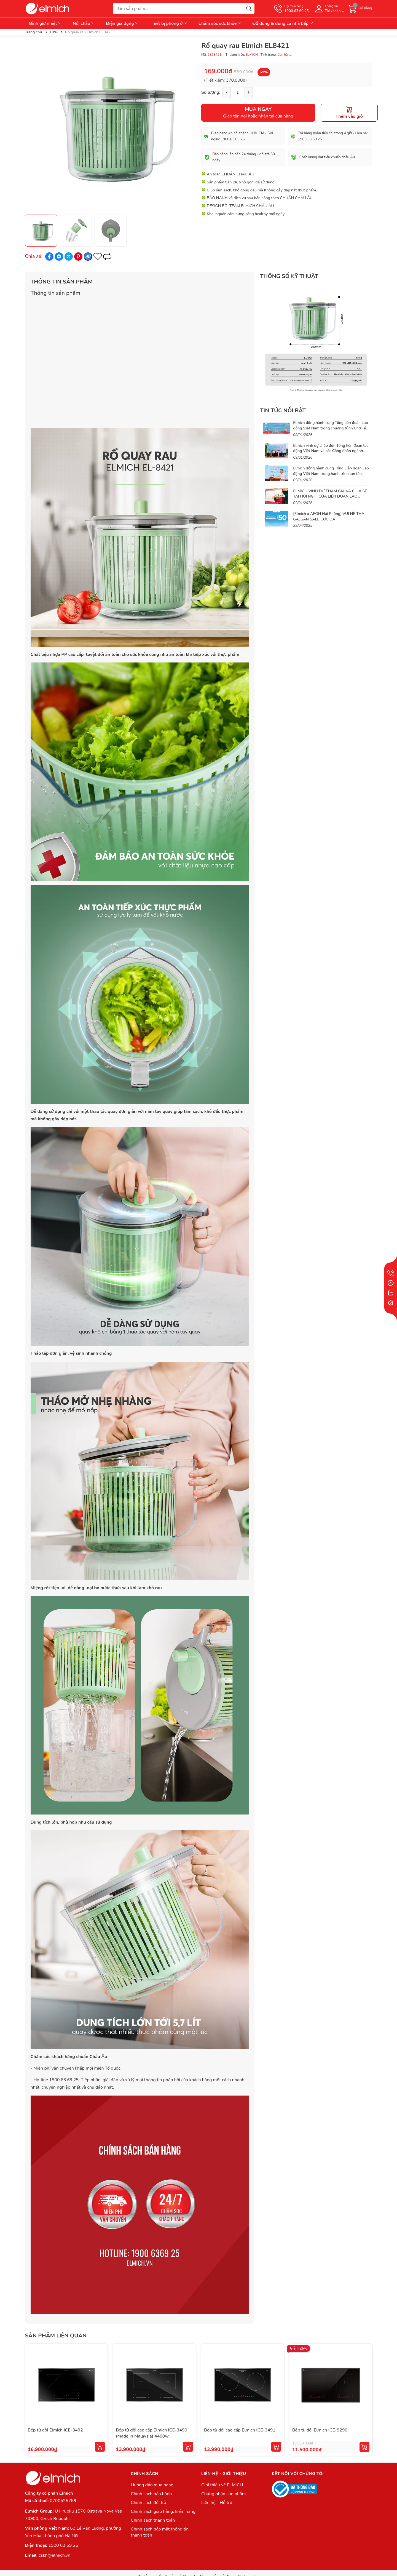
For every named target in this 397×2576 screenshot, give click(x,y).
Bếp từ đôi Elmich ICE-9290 (319, 2430)
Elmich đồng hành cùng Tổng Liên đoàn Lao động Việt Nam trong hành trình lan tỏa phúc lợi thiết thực (331, 474)
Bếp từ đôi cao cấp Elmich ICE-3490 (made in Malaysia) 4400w (151, 2433)
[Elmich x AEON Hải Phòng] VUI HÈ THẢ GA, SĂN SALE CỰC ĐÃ (328, 516)
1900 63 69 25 (63, 2545)
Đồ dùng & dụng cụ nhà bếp (283, 23)
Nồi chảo (84, 23)
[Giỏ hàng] (360, 8)
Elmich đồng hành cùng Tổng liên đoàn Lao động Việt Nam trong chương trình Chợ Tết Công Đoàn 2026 (330, 428)
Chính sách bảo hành (151, 2494)
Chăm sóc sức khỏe (220, 23)
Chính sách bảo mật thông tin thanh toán (160, 2532)
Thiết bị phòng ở (169, 23)
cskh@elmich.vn (54, 2555)
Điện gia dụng (122, 23)
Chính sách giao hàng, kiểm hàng (163, 2511)
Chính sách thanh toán (153, 2520)
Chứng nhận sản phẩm (223, 2494)
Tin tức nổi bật (283, 410)
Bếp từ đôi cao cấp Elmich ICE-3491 (239, 2430)
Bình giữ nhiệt (45, 23)
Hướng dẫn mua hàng (152, 2485)
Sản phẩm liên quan (56, 2335)
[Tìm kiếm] (248, 8)
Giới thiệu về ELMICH (222, 2485)
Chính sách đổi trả (148, 2503)
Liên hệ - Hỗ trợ (216, 2503)
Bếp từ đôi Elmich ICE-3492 (55, 2430)
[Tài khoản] (328, 9)
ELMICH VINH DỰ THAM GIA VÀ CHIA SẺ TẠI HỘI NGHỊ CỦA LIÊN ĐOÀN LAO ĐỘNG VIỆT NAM (330, 496)
